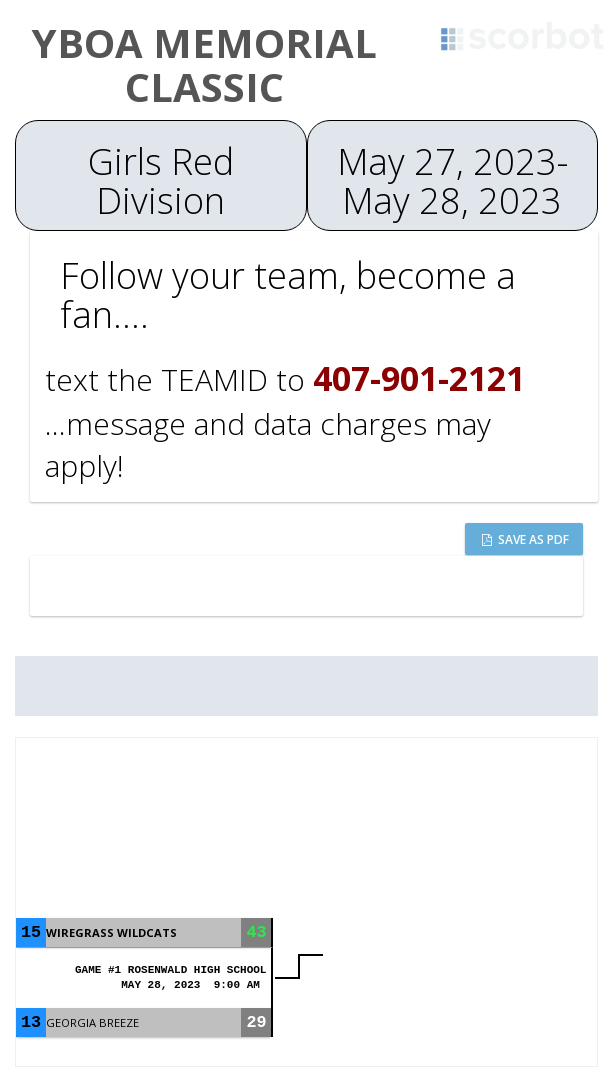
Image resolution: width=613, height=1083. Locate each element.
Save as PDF (525, 539)
